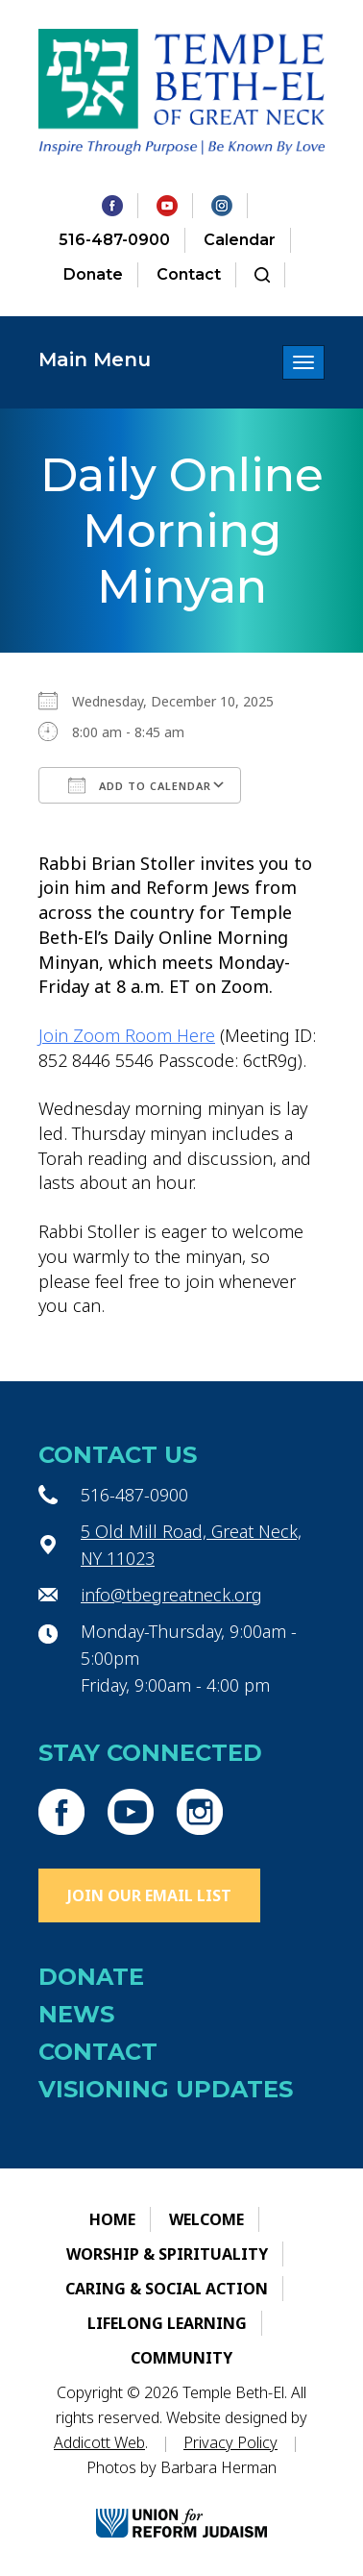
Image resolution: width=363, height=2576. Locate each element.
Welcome (206, 2219)
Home (112, 2219)
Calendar (240, 240)
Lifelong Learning (167, 2323)
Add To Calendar (139, 785)
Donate (93, 274)
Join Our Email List (149, 1895)
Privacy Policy (230, 2442)
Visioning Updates (165, 2089)
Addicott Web (99, 2442)
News (76, 2014)
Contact (189, 274)
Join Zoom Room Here (126, 1035)
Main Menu (94, 359)
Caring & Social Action (166, 2288)
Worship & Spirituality (167, 2254)
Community (181, 2357)
